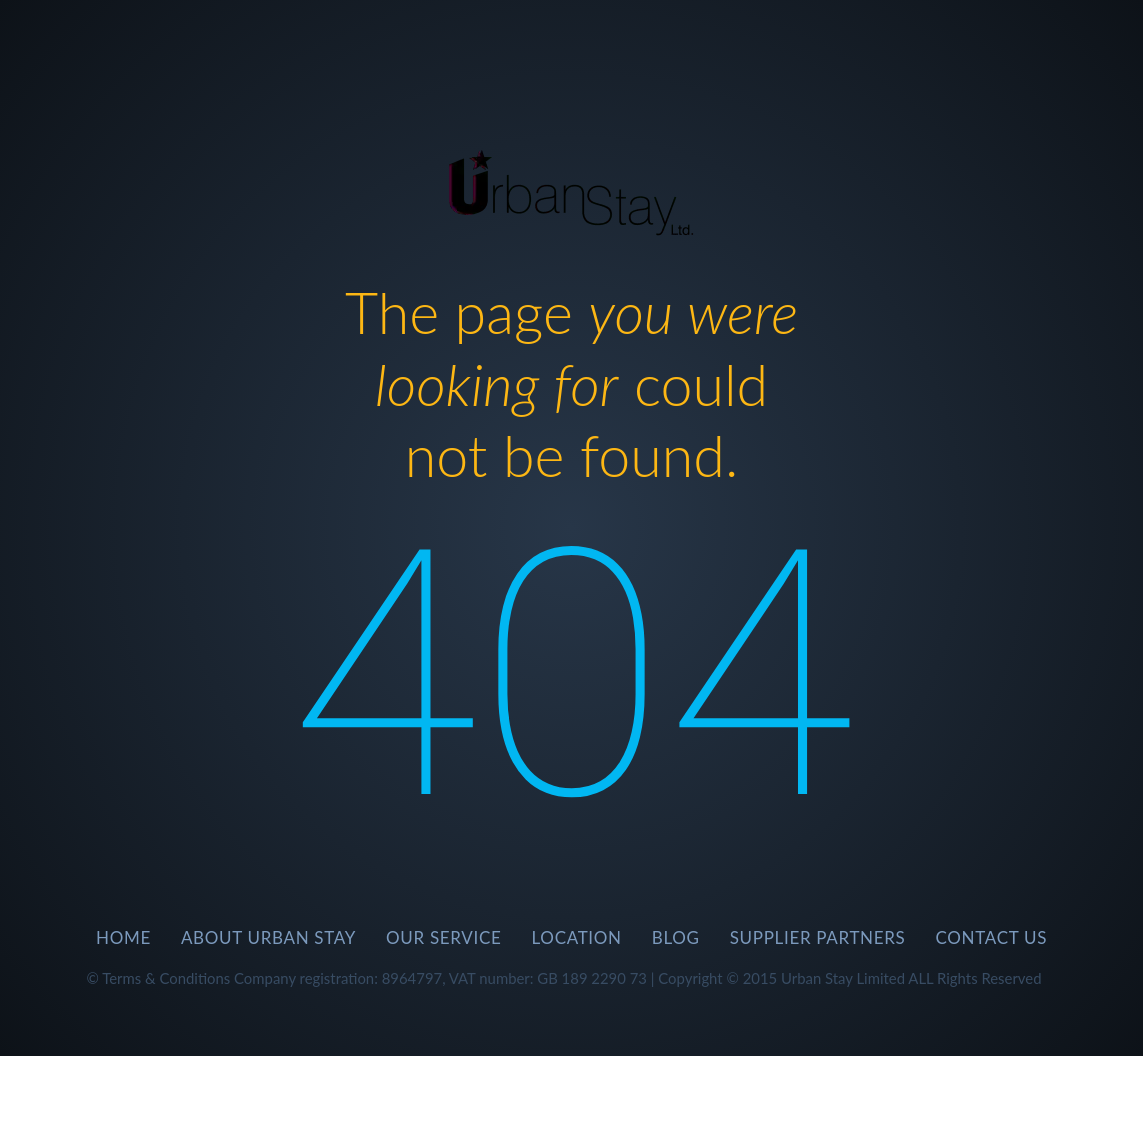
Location (577, 937)
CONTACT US (992, 937)
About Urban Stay (268, 937)
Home (123, 937)
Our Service (443, 937)
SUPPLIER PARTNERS (818, 937)
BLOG (676, 937)
